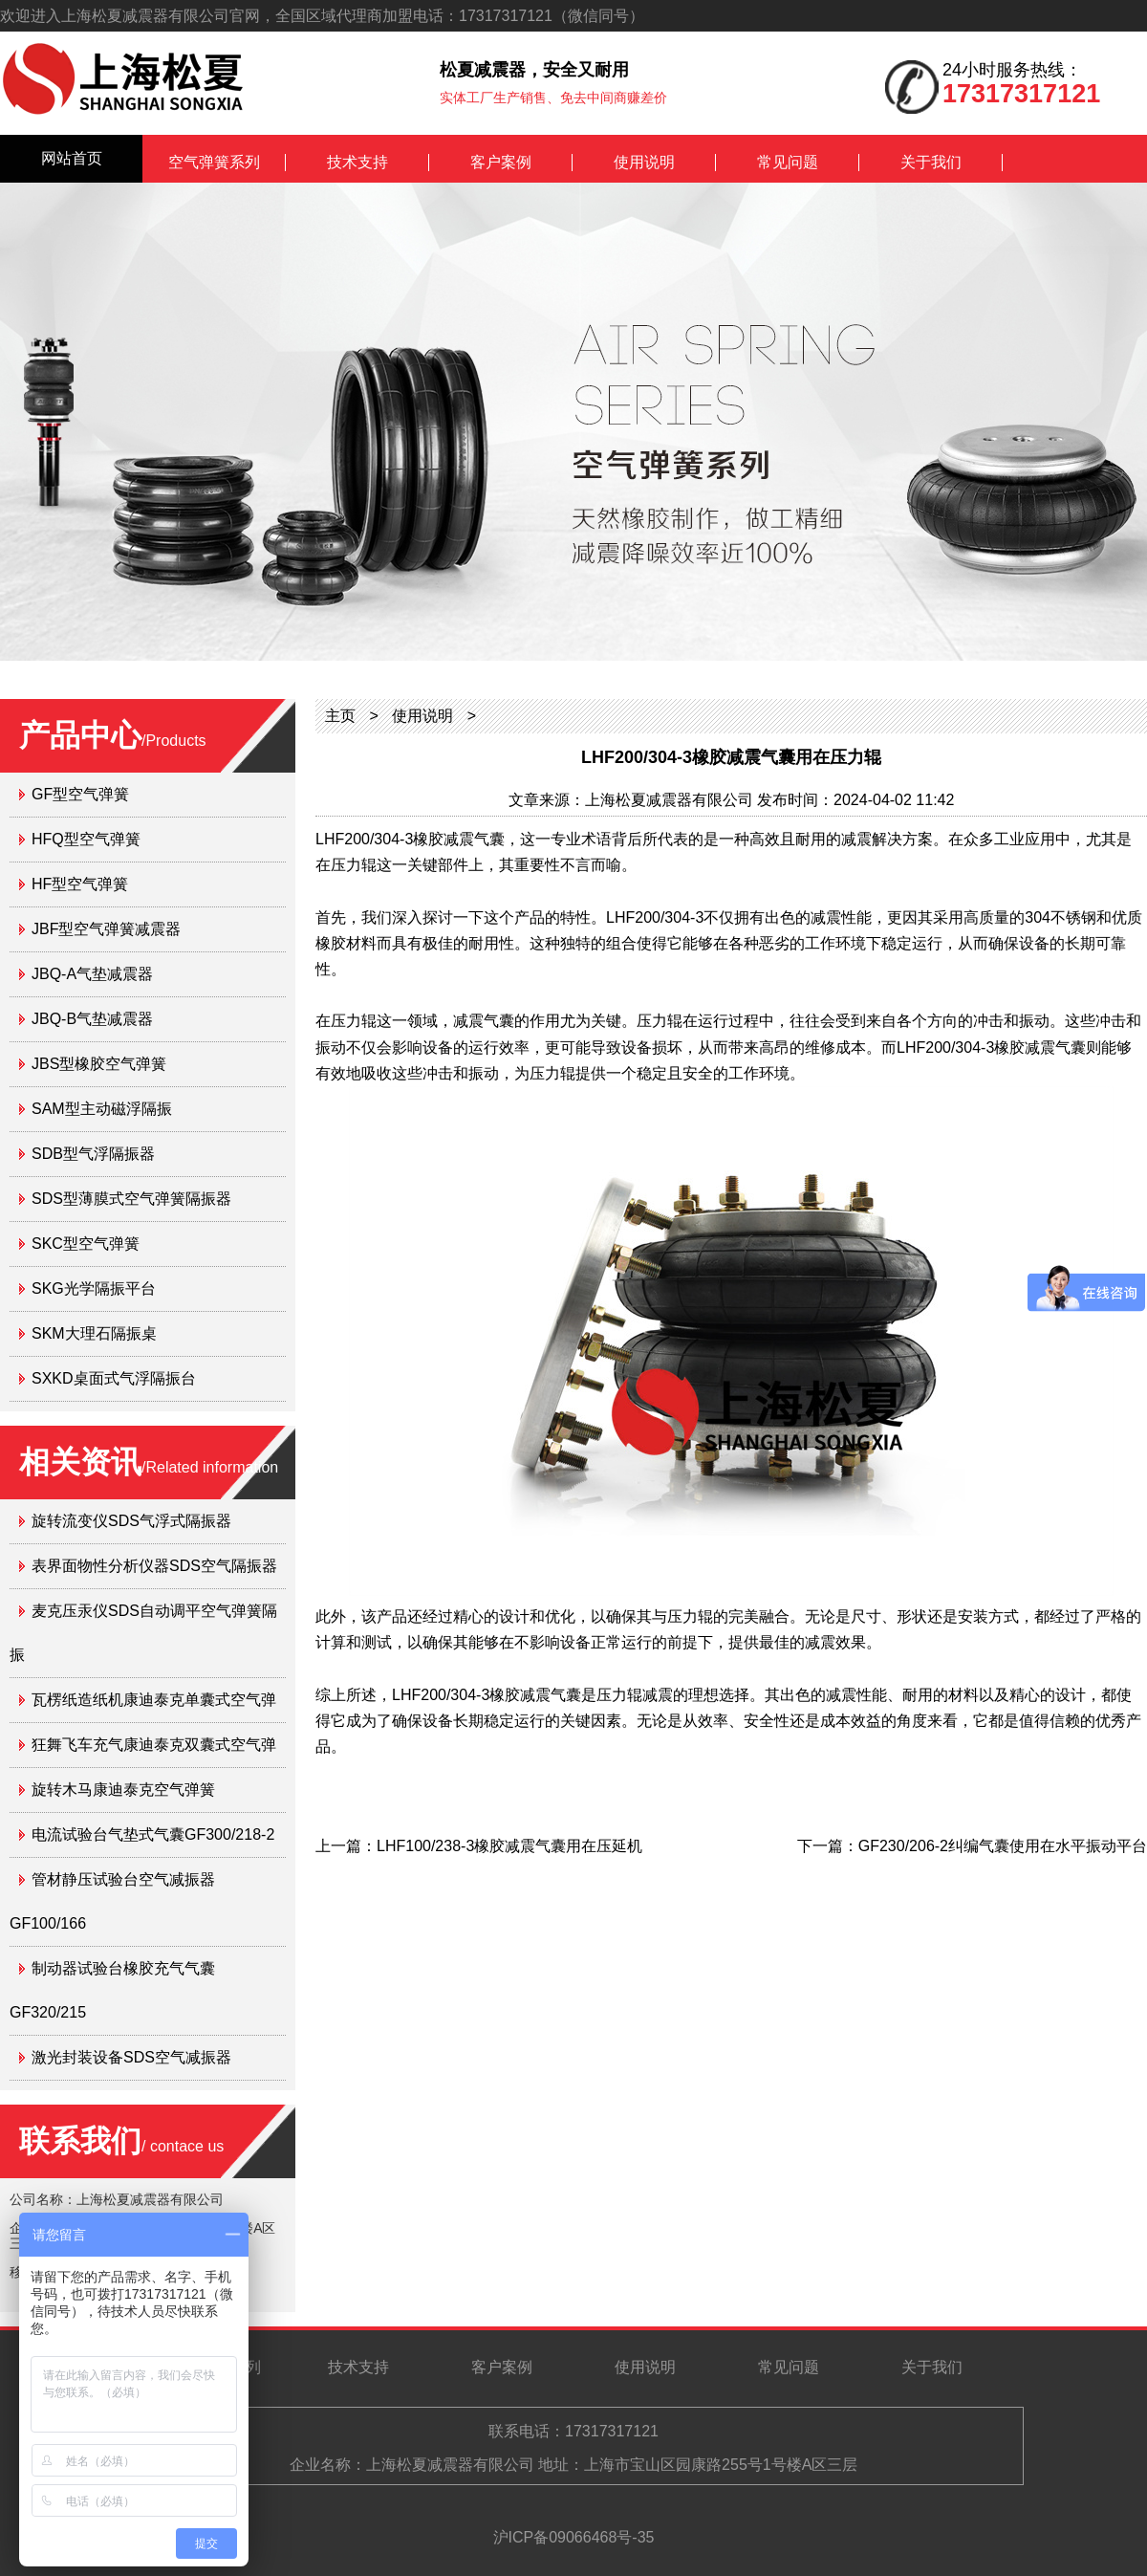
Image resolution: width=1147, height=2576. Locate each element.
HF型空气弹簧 (80, 884)
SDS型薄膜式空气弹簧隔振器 (131, 1198)
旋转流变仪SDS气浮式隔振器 (131, 1521)
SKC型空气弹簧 (86, 1243)
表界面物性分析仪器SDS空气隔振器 (154, 1566)
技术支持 (357, 162)
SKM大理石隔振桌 (94, 1333)
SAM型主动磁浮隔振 (102, 1109)
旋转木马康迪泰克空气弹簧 (123, 1789)
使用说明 (644, 162)
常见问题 (787, 162)
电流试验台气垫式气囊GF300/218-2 (153, 1834)
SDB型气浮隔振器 (93, 1154)
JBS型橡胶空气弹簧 (99, 1064)
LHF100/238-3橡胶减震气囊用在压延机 (509, 1846)
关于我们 (931, 162)
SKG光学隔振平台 (94, 1288)
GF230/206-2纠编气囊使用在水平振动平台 (1002, 1846)
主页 (340, 716)
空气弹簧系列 (214, 162)
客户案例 (500, 162)
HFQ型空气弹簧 (86, 839)
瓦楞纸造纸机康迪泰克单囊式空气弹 (154, 1700)
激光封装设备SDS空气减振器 (131, 2057)
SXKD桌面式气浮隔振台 (114, 1378)
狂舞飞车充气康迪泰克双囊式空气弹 (154, 1744)
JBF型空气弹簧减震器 (106, 929)
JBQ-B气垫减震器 (92, 1019)
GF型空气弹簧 (80, 794)
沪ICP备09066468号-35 (574, 2537)
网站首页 (71, 158)
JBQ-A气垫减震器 (92, 974)
